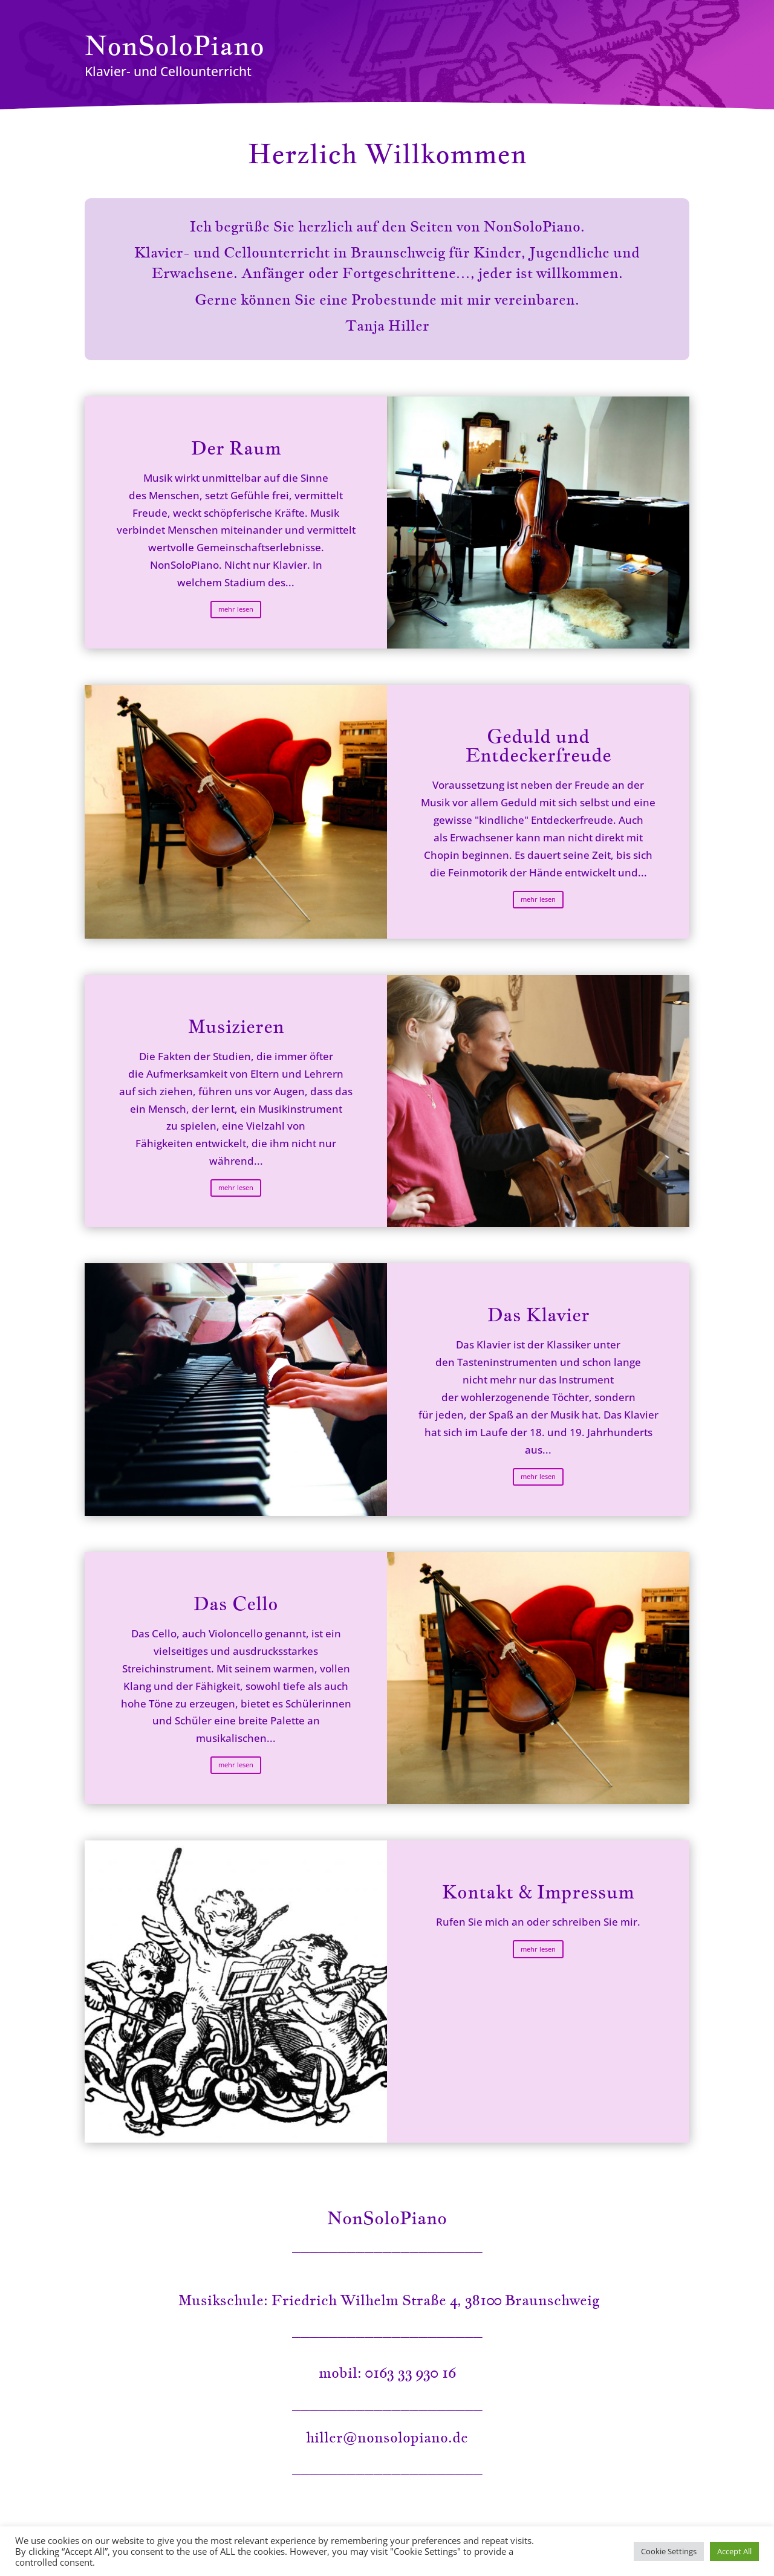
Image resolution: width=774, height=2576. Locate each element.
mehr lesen (235, 608)
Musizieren (236, 1026)
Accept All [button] (734, 2551)
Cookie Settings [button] (669, 2551)
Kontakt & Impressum (538, 1892)
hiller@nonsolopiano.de (387, 2437)
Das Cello (236, 1603)
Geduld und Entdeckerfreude (538, 745)
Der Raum (236, 448)
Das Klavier (538, 1315)
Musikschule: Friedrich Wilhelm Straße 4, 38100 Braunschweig (387, 2300)
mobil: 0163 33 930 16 (387, 2372)
